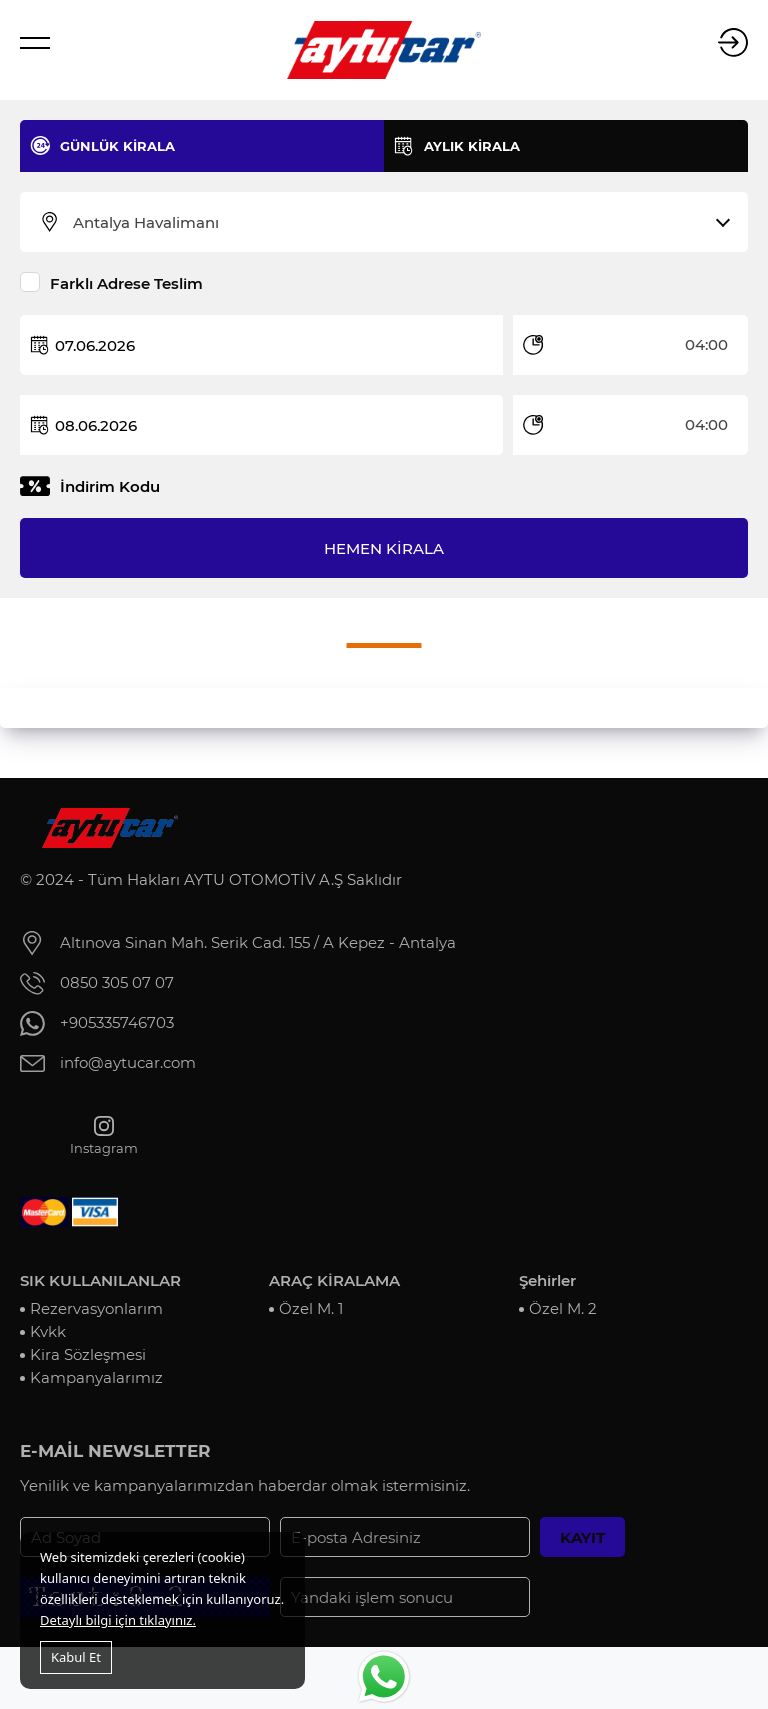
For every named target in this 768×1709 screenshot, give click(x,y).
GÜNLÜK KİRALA (117, 146)
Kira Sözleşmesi (88, 1354)
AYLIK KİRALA (472, 146)
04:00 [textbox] (706, 344)
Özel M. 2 (563, 1308)
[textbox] (396, 223)
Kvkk (48, 1331)
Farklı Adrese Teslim (126, 283)
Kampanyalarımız (96, 1377)
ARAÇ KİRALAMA (334, 1280)
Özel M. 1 (311, 1308)
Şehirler (547, 1280)
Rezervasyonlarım (96, 1308)
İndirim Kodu (110, 486)
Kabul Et (76, 1657)
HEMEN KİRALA (384, 548)
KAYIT (582, 1537)
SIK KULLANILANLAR (100, 1280)
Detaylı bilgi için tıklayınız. (118, 1620)
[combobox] (396, 223)
